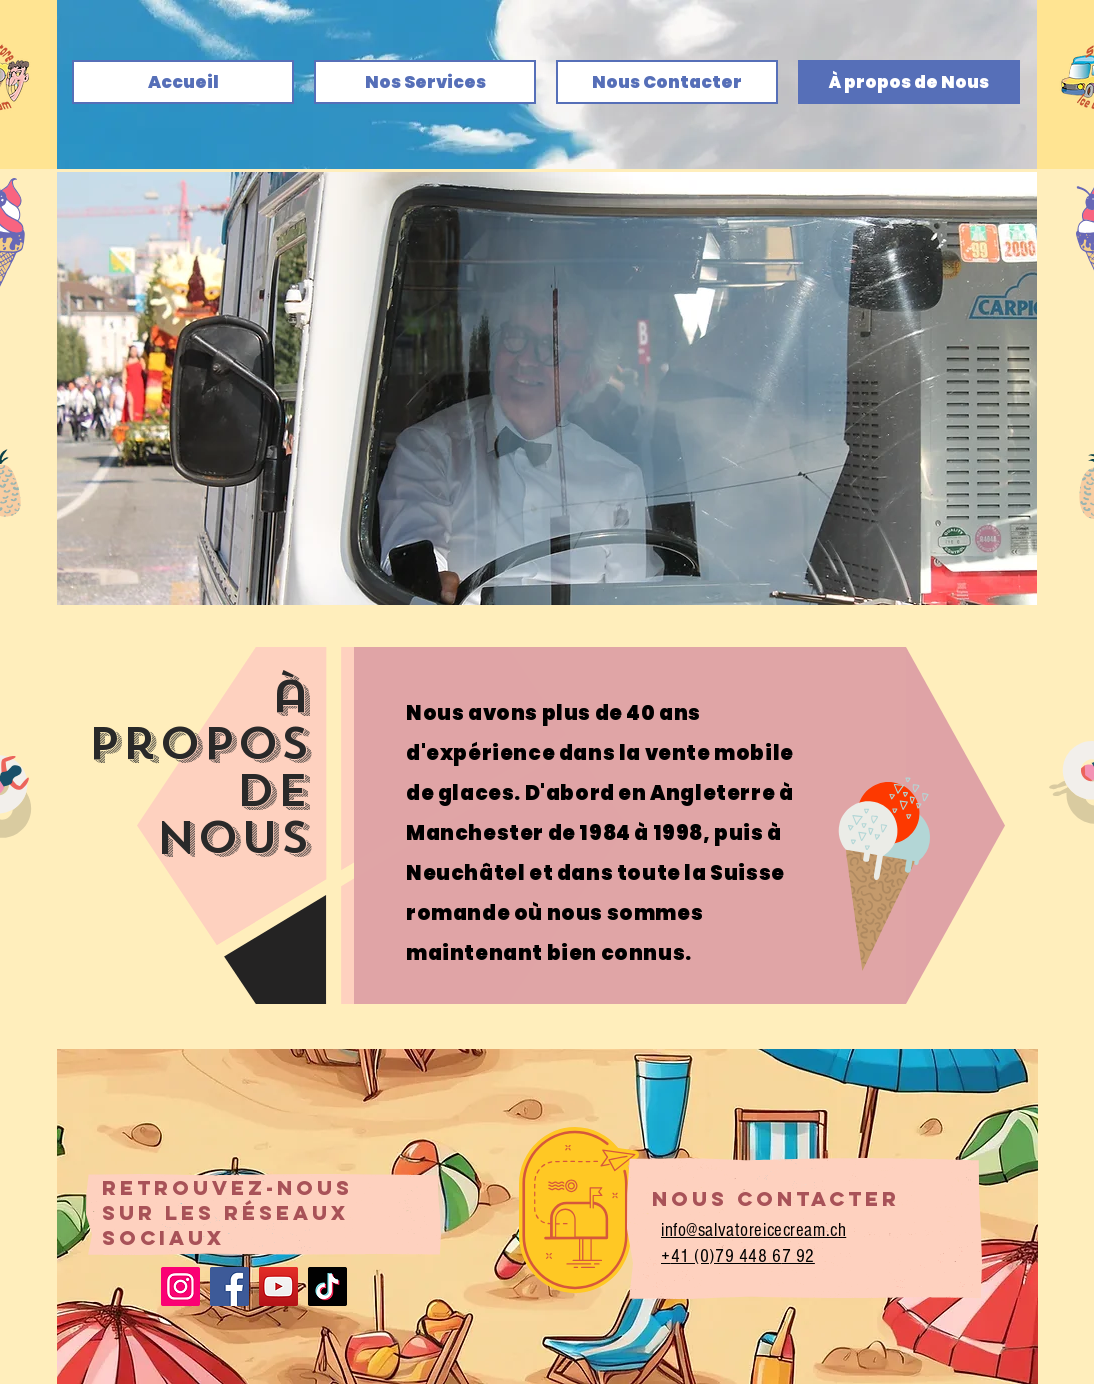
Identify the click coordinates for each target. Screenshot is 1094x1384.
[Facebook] (229, 1286)
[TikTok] (327, 1286)
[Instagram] (180, 1286)
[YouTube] (278, 1286)
